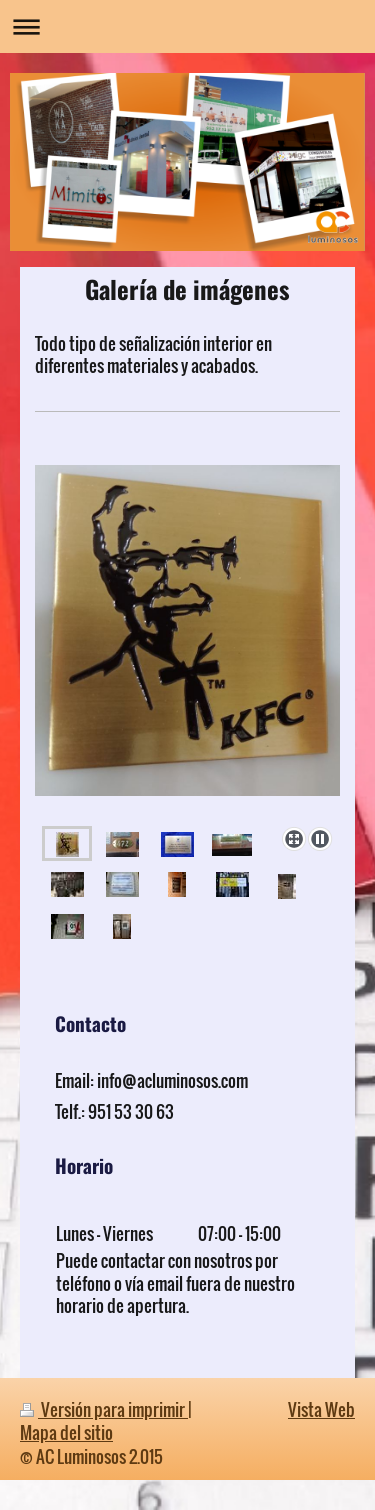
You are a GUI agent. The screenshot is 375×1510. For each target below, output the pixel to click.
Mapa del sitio (66, 1432)
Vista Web (321, 1409)
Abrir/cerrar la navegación (187, 26)
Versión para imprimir (104, 1409)
